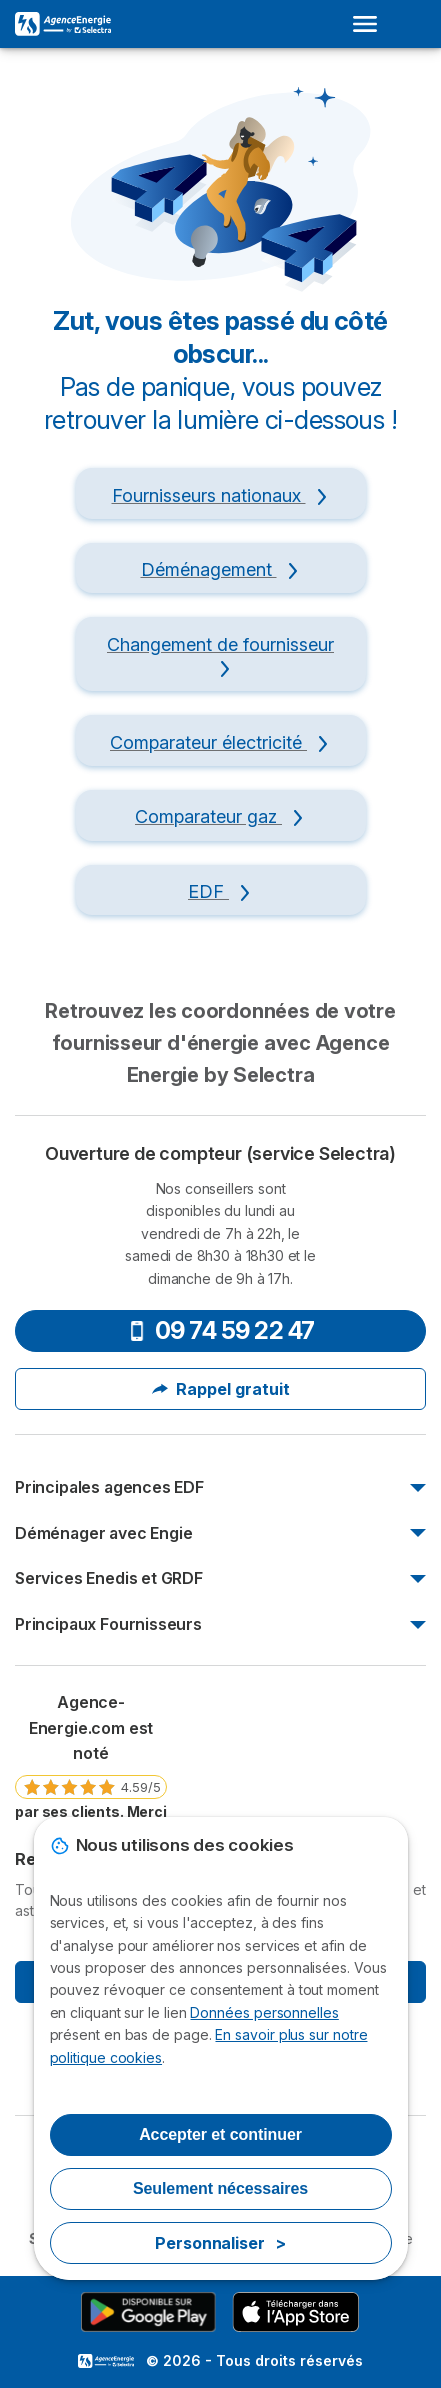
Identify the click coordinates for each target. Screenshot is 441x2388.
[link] (91, 1764)
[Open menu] (371, 24)
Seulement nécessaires (220, 2188)
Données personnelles (264, 2012)
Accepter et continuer (220, 2134)
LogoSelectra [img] (106, 2361)
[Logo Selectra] (63, 24)
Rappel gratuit (221, 1389)
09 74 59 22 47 (221, 1330)
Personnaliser (220, 2243)
